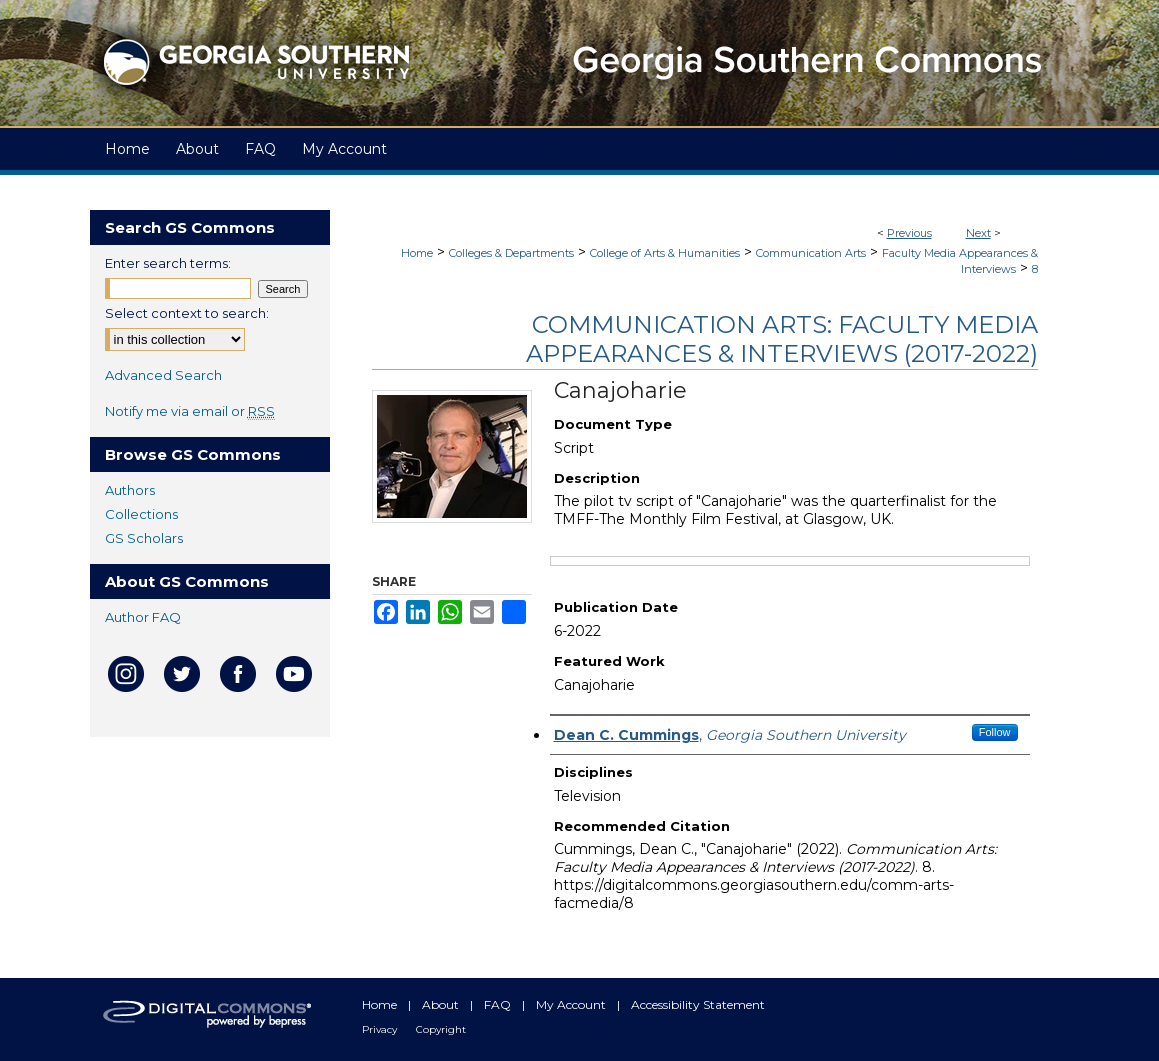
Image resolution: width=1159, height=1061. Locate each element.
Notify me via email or (190, 411)
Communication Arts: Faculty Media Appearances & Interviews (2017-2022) (782, 339)
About (442, 1004)
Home (417, 253)
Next (978, 233)
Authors (130, 490)
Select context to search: (187, 313)
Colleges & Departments (511, 253)
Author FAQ (143, 617)
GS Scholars (144, 538)
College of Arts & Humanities (665, 253)
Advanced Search (163, 375)
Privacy (381, 1029)
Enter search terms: (168, 263)
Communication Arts (811, 253)
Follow (995, 732)
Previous (909, 233)
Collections (141, 514)
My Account (572, 1004)
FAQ (499, 1004)
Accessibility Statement (698, 1004)
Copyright (441, 1029)
